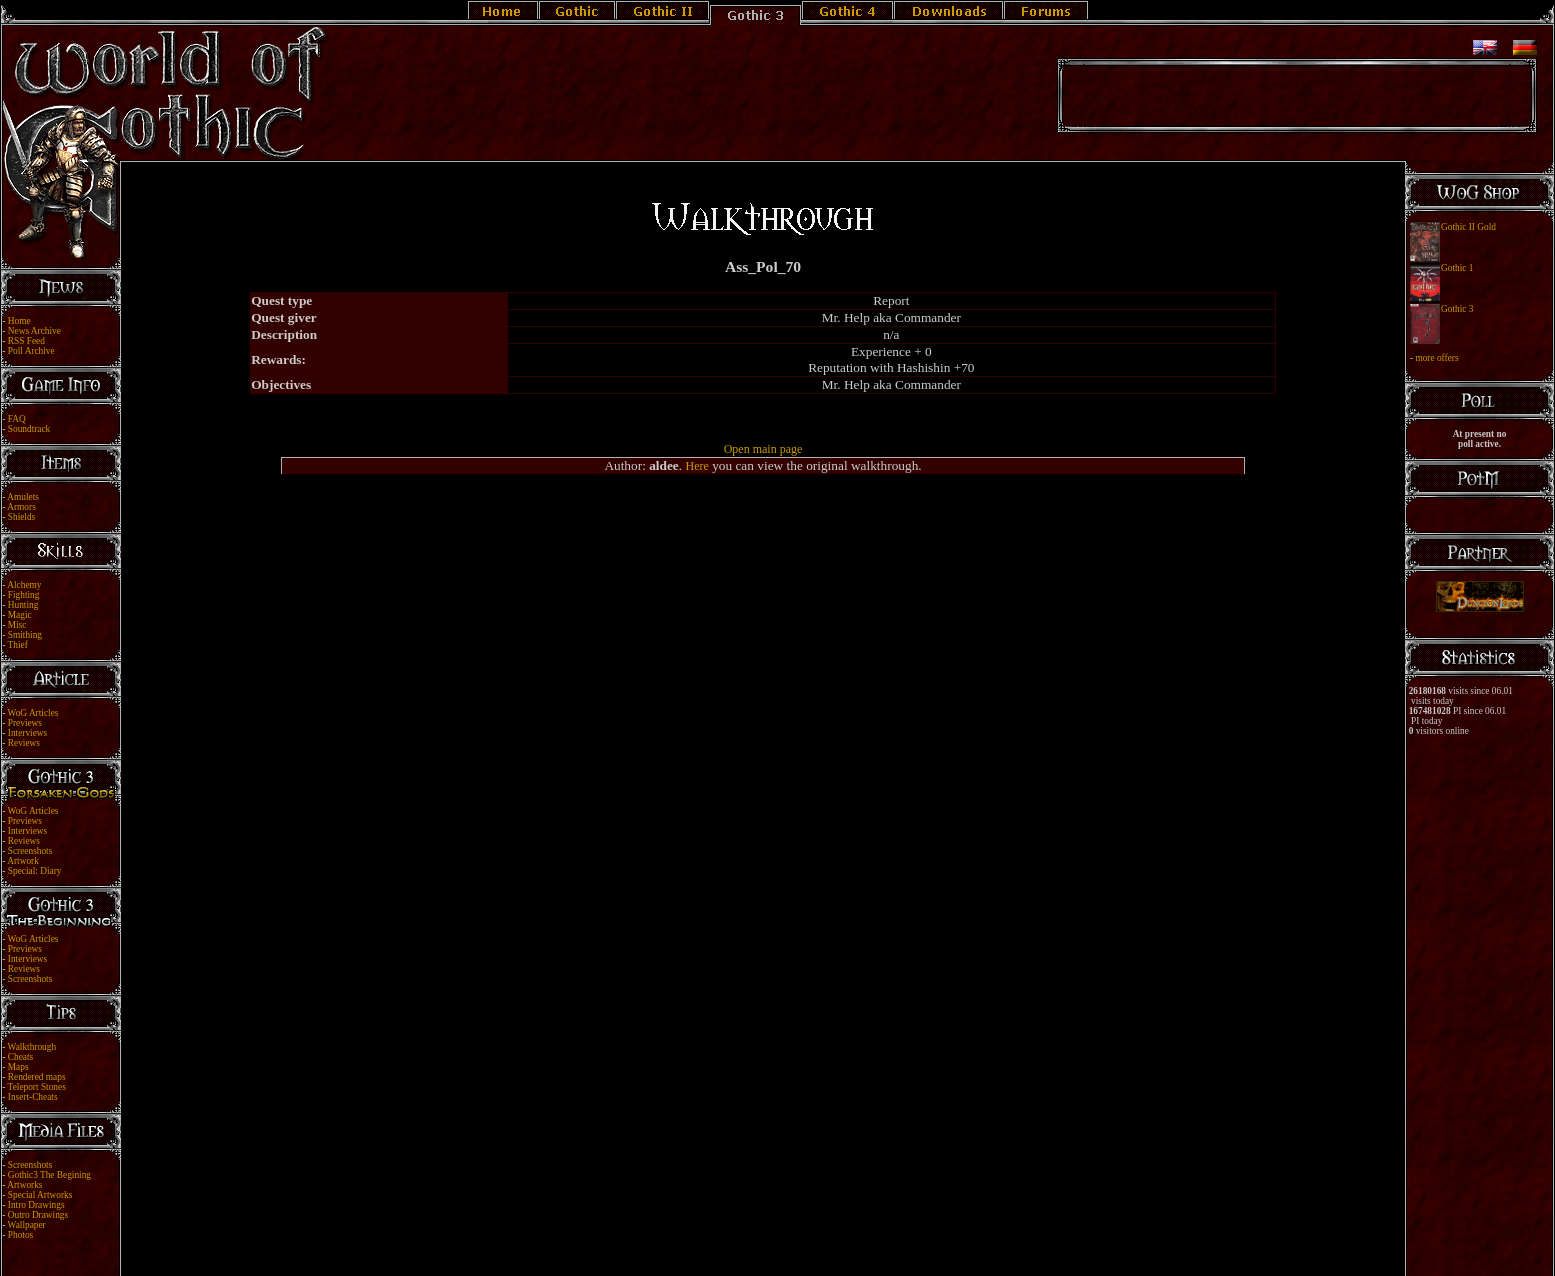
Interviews (27, 733)
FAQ (17, 419)
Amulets (23, 497)
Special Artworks (40, 1195)
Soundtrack (29, 429)
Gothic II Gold (1468, 227)
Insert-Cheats (33, 1097)
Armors (21, 507)
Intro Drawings (36, 1205)
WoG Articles (33, 713)
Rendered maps (37, 1077)
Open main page (763, 449)
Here (696, 466)
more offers (1436, 358)
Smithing (25, 635)
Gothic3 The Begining (49, 1175)
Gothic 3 (1457, 309)
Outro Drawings (38, 1215)
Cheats (20, 1057)
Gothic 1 (1457, 268)
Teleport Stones (37, 1087)
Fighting (24, 595)
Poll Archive (31, 351)
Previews (25, 723)
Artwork (23, 861)
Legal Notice (744, 1248)
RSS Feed (26, 341)
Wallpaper (27, 1225)
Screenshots (30, 851)
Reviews (24, 743)
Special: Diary (35, 871)
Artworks (24, 1185)
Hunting (23, 605)
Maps (18, 1067)
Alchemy (24, 585)
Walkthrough (32, 1047)
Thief (18, 645)
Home (19, 321)
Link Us (790, 1248)
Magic (20, 615)
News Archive (34, 331)
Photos (20, 1235)
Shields (21, 517)
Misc (17, 625)
